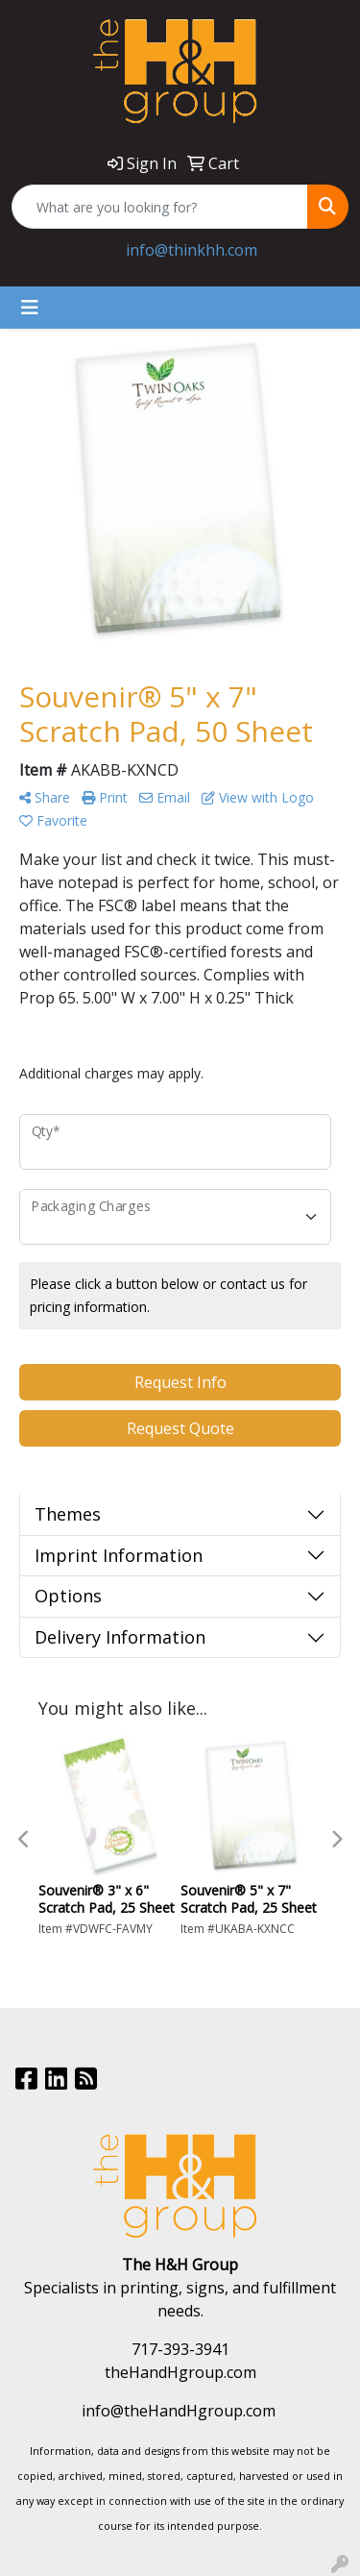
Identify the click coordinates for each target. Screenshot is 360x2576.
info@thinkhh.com (191, 249)
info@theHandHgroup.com (179, 2410)
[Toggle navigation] (30, 307)
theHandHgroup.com (180, 2372)
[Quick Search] (160, 207)
